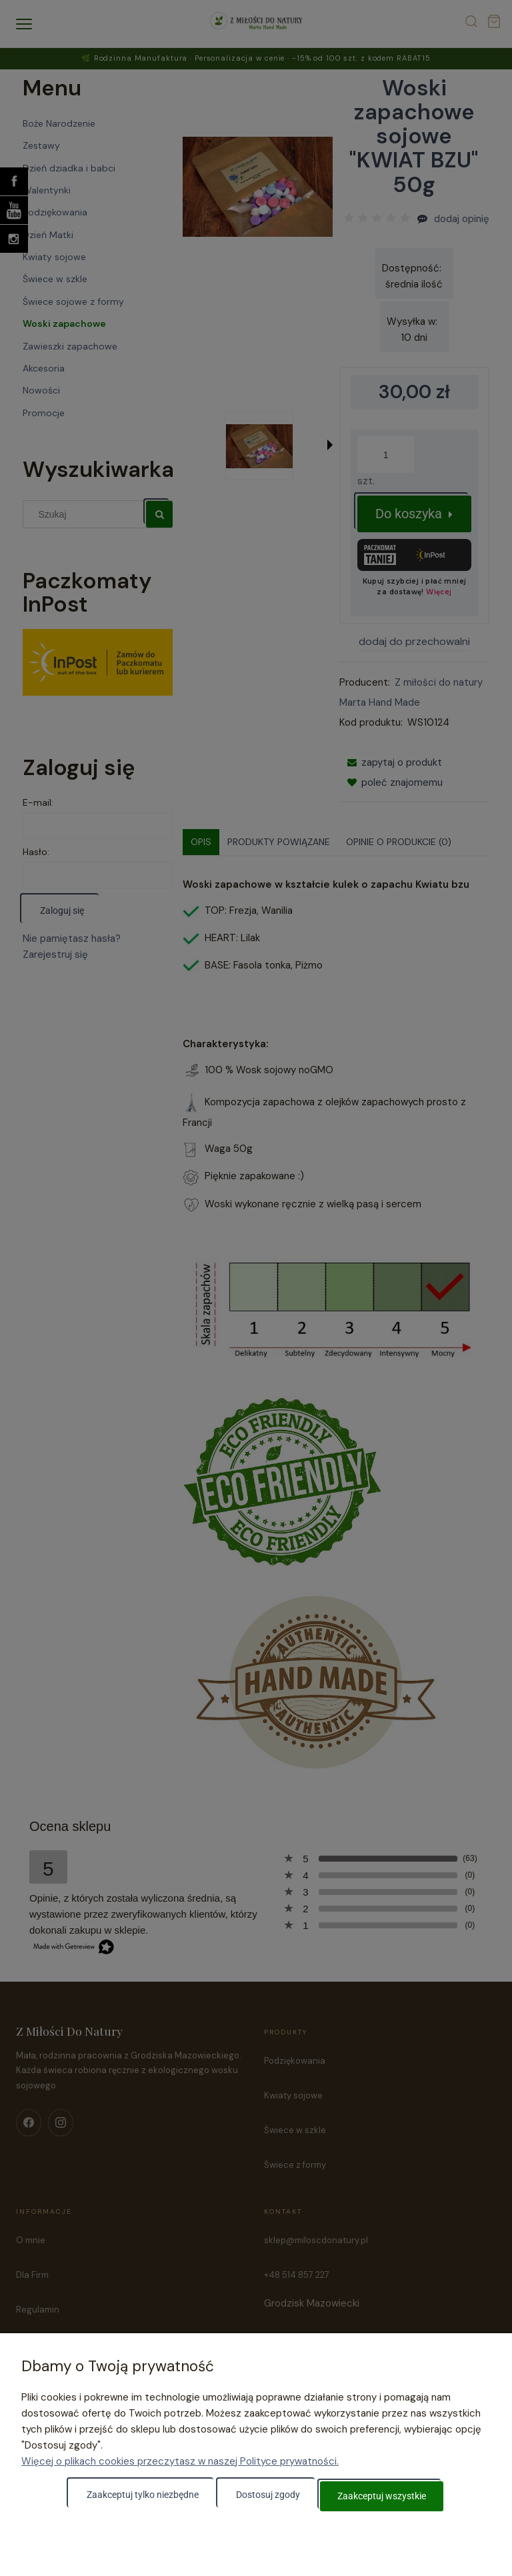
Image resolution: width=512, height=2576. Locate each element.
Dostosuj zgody (268, 2496)
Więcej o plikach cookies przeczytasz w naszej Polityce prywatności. (180, 2463)
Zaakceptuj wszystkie (381, 2496)
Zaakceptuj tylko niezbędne (143, 2496)
